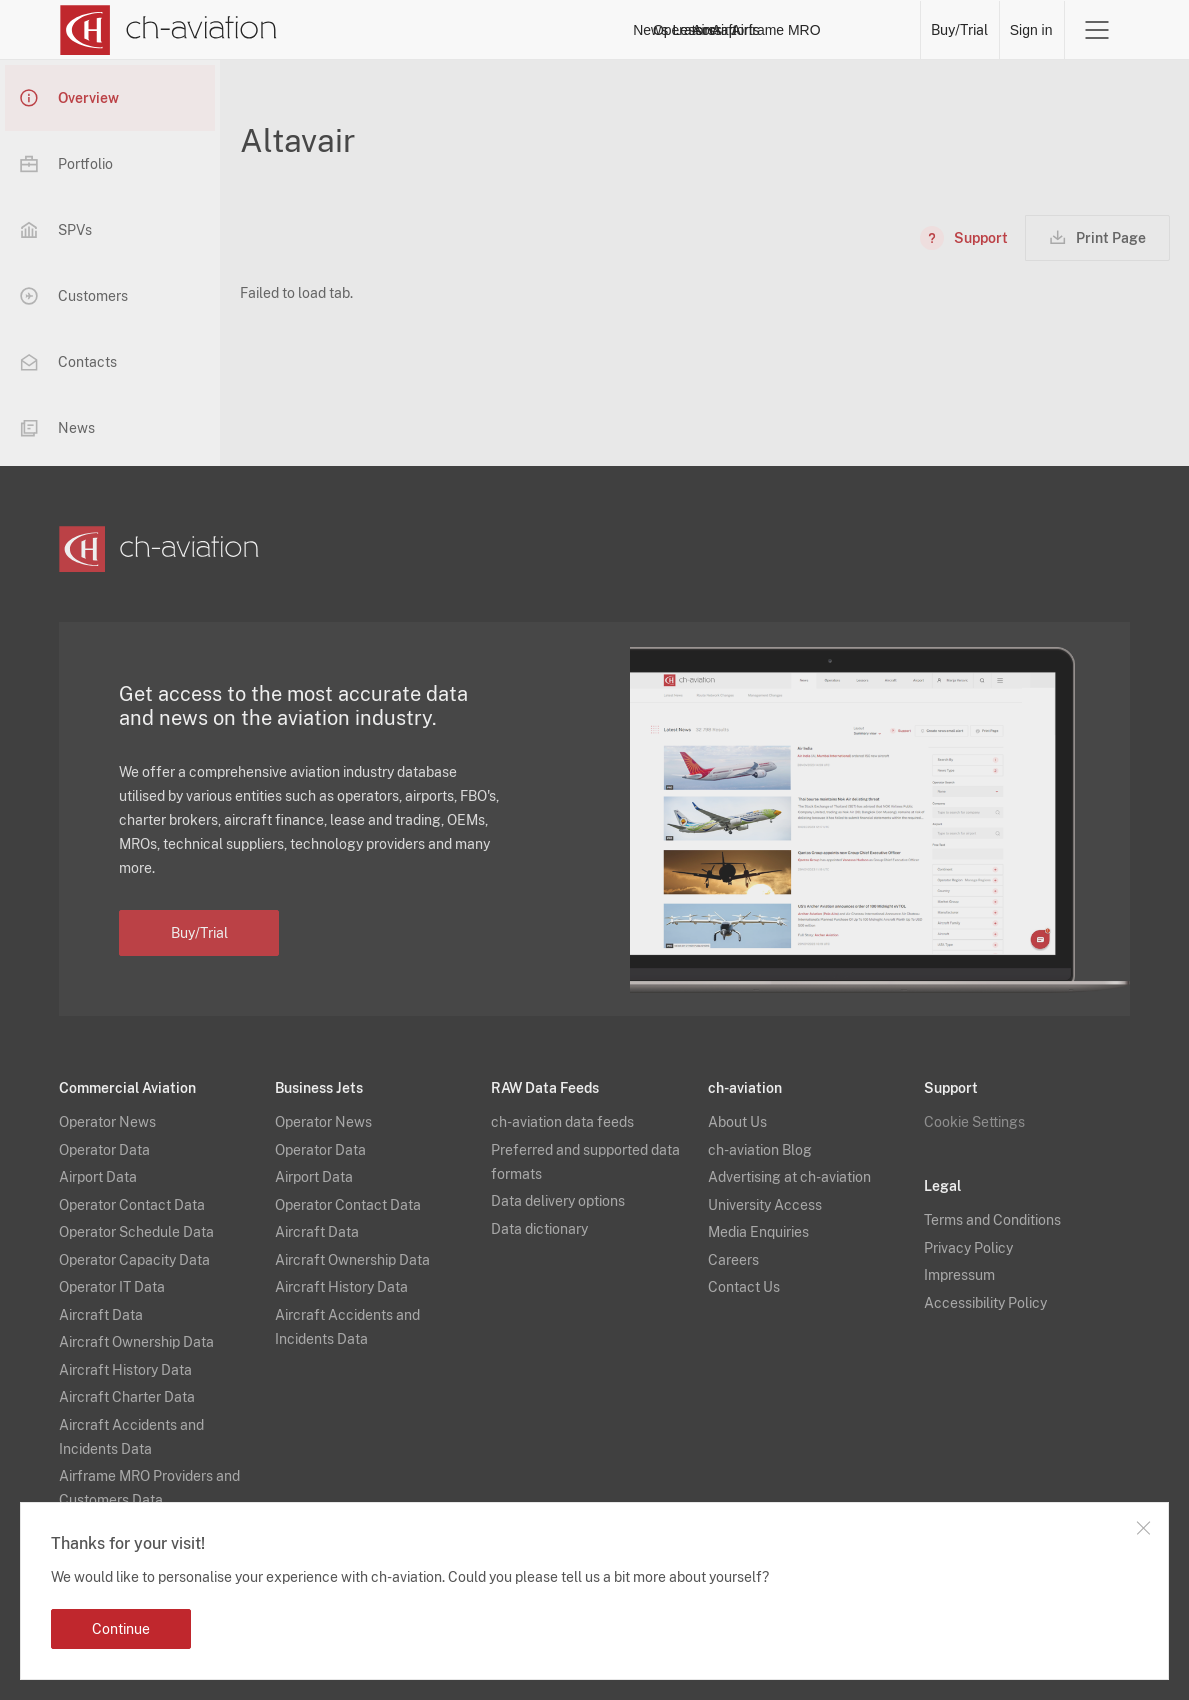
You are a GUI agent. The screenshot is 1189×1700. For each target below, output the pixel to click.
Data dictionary (539, 1229)
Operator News (107, 1122)
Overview (69, 98)
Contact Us (744, 1287)
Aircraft (703, 30)
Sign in (1031, 30)
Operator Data (104, 1150)
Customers (74, 296)
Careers (733, 1260)
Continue (121, 1629)
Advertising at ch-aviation (789, 1177)
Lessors (633, 30)
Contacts (68, 362)
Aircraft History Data (125, 1370)
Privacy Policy (968, 1248)
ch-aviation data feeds (562, 1122)
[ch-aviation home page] (167, 30)
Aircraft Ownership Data (136, 1342)
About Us (737, 1122)
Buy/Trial (959, 30)
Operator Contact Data (132, 1205)
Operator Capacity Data (134, 1260)
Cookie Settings (974, 1122)
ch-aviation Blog (760, 1150)
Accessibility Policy (985, 1303)
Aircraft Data (101, 1315)
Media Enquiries (758, 1232)
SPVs (56, 230)
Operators (556, 30)
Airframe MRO (864, 30)
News (485, 30)
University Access (765, 1205)
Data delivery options (558, 1201)
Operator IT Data (112, 1287)
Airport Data (98, 1177)
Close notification (1143, 1528)
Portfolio (66, 164)
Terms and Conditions (992, 1220)
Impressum (959, 1275)
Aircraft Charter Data (127, 1397)
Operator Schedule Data (136, 1232)
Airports (773, 30)
